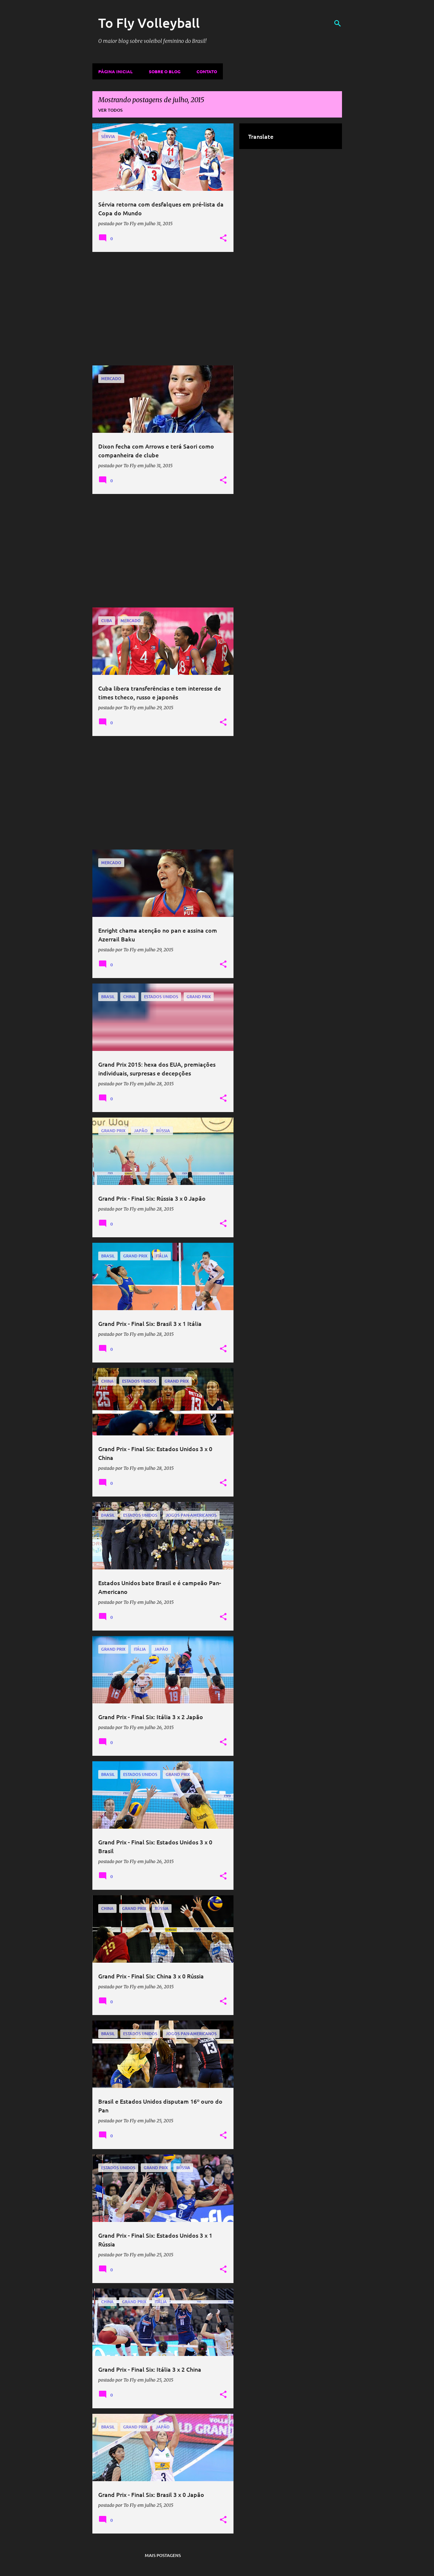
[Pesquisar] (337, 23)
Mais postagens (163, 2555)
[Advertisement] (163, 308)
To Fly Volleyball (149, 23)
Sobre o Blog (164, 71)
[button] (223, 238)
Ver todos (110, 110)
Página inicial (115, 71)
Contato (206, 71)
